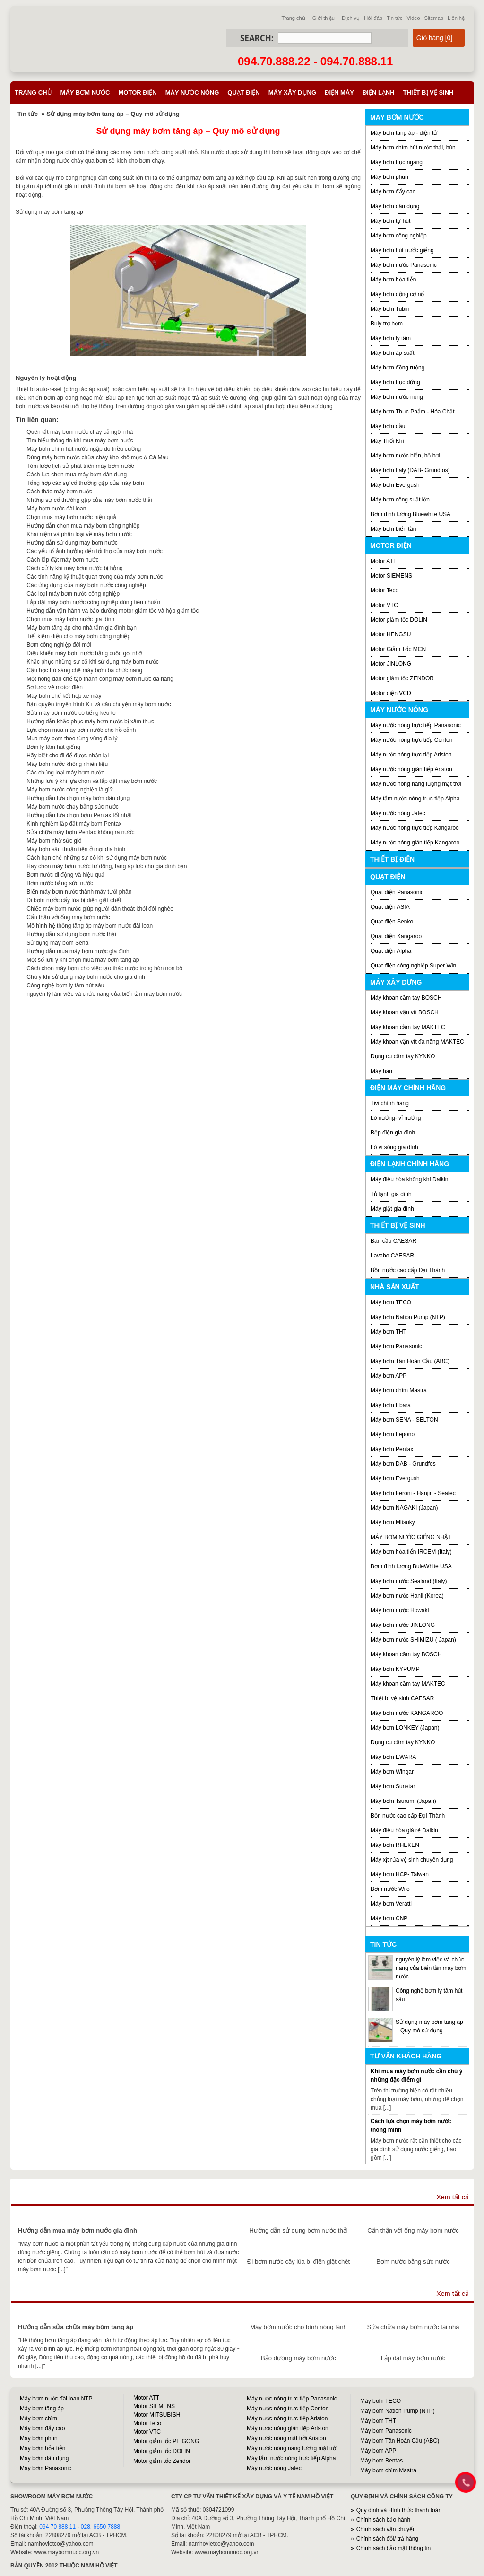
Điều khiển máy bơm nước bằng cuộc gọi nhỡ (84, 653)
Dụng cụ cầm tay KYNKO (403, 1056)
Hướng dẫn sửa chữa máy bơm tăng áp (75, 2326)
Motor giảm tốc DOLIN (399, 619)
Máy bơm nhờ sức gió (53, 840)
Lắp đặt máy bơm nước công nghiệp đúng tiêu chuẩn (93, 602)
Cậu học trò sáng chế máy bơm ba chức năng (84, 670)
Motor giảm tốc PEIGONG (166, 2441)
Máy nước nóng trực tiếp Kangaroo (415, 828)
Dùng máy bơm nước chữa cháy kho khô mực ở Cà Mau (97, 457)
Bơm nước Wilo (390, 1889)
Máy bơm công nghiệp (399, 235)
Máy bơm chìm (38, 2418)
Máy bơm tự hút (390, 221)
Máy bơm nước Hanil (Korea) (407, 1595)
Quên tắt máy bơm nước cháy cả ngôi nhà (79, 432)
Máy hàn (381, 1071)
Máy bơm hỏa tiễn (393, 279)
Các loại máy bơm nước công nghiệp (73, 593)
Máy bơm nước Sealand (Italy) (409, 1581)
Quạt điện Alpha (391, 951)
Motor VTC (384, 605)
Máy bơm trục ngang (397, 162)
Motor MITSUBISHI (157, 2414)
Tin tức (395, 18)
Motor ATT (384, 561)
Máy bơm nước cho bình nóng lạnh (298, 2326)
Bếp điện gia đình (393, 1132)
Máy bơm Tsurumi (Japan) (403, 1801)
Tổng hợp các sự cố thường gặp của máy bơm (85, 483)
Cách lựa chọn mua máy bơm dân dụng (76, 474)
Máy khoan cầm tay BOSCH (406, 997)
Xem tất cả (452, 2197)
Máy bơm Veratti (391, 1903)
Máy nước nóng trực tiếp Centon (411, 740)
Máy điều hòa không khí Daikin (409, 1179)
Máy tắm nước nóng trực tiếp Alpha (415, 798)
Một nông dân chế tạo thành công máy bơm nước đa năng (99, 679)
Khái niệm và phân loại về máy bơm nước (78, 534)
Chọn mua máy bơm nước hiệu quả (71, 517)
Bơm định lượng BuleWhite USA (411, 1566)
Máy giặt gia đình (392, 1208)
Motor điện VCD (391, 693)
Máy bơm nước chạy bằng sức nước (72, 806)
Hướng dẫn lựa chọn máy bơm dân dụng (78, 798)
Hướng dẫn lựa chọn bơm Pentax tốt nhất (79, 815)
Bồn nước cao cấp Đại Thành (408, 1270)
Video (413, 18)
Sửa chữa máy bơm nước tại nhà (413, 2326)
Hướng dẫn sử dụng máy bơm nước (71, 542)
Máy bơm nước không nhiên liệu (67, 764)
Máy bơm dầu (388, 426)
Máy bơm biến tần (393, 529)
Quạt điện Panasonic (397, 892)
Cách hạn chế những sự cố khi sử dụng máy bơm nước (96, 857)
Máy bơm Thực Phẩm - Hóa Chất (413, 411)
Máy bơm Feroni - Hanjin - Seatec (413, 1493)
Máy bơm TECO (391, 1302)
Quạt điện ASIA (390, 907)
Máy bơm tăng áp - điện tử (404, 133)
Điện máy (339, 92)
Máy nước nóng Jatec (398, 813)
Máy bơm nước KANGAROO (407, 1713)
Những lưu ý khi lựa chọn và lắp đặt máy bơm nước (91, 781)
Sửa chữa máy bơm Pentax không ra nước (80, 832)
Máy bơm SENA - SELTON (404, 1419)
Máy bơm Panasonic (396, 1346)
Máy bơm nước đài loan (56, 508)
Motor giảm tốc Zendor (161, 2461)
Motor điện (137, 92)
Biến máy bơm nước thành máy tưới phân (78, 891)
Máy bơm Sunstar (393, 1786)
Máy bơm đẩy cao (393, 191)
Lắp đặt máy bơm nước (413, 2358)
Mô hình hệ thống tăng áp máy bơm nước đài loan (89, 926)
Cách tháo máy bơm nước (59, 491)
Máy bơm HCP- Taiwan (400, 1874)
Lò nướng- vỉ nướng (396, 1118)
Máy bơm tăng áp (42, 2408)
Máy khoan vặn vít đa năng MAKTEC (417, 1041)
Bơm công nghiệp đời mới (58, 645)
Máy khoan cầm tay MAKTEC (408, 1027)
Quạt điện (243, 92)
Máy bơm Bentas (381, 2460)
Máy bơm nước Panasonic (404, 265)
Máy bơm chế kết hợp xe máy (63, 696)
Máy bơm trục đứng (395, 382)
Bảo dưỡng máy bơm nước (298, 2358)
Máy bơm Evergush (395, 1478)
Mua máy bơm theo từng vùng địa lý (71, 738)
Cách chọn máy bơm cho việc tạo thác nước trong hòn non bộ (104, 968)
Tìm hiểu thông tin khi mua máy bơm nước (79, 440)
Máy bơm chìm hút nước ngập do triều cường (83, 449)
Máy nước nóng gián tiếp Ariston (411, 769)
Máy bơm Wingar (392, 1771)
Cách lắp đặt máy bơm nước (62, 559)
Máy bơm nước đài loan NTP (56, 2398)
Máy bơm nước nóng (397, 397)
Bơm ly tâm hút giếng (53, 747)
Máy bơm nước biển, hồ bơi (405, 455)
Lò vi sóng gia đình (394, 1147)
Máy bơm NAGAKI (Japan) (404, 1507)
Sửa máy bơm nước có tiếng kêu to (70, 713)
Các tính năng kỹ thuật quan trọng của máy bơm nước (94, 576)
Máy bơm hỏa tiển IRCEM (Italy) (411, 1551)
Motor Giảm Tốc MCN (398, 649)
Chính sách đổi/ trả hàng (387, 2538)
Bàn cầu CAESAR (393, 1241)
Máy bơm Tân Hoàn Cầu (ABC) (410, 1361)
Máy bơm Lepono (393, 1434)
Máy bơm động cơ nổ (397, 294)
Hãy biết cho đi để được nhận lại (67, 755)
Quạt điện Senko (392, 921)
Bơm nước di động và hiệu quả (65, 874)
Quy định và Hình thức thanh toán (398, 2510)
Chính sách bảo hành (383, 2519)
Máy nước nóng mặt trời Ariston (286, 2438)
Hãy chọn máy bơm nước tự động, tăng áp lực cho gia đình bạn (106, 866)
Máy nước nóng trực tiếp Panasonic (416, 725)
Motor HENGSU (391, 634)
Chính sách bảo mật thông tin (393, 2548)
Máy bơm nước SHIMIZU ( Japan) (413, 1639)
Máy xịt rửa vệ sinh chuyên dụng (412, 1859)
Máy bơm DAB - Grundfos (403, 1463)
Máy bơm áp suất (393, 353)
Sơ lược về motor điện (54, 687)
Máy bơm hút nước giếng (402, 250)
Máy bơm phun (389, 177)
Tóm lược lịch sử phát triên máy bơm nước (80, 466)
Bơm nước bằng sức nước (59, 883)
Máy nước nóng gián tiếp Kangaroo (415, 842)
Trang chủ (293, 18)
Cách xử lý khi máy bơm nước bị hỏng (74, 568)
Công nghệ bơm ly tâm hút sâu (65, 985)
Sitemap (433, 18)
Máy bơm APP (388, 1375)
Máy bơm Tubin (390, 309)
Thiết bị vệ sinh (428, 92)
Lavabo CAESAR (392, 1255)
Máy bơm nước (85, 92)
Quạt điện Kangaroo (396, 936)
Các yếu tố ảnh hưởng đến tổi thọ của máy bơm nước (94, 551)
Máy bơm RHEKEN (395, 1845)
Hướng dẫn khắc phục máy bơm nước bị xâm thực (90, 721)
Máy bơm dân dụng (395, 206)
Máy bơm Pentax (392, 1449)
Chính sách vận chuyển (386, 2529)
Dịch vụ (351, 18)
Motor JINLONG (391, 663)
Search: (257, 38)
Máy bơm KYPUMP (395, 1669)
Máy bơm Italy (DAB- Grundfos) (410, 470)
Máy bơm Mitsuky (393, 1522)
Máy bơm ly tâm (391, 338)
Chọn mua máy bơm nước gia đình (70, 619)
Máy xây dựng (292, 92)
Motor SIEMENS (391, 575)
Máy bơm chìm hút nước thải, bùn (413, 147)
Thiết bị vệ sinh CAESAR (402, 1698)
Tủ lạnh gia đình (391, 1194)
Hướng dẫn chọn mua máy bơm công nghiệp (82, 525)
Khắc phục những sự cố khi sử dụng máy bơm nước (92, 662)
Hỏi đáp (373, 18)
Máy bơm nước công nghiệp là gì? (69, 789)
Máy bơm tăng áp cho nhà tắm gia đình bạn (81, 627)
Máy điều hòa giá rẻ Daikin (404, 1830)
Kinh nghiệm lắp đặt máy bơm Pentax (73, 823)
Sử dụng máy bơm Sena (57, 943)
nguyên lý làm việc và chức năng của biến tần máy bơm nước (104, 994)
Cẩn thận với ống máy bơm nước (68, 917)
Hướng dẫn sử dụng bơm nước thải (71, 934)
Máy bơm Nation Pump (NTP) (408, 1317)
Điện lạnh (379, 92)
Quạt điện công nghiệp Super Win (413, 965)
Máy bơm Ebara (391, 1405)
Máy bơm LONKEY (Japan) (405, 1727)
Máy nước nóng (192, 92)
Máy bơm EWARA (393, 1757)
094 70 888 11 (57, 2526)
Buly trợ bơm (387, 323)
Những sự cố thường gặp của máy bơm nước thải (89, 500)
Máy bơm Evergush (395, 485)
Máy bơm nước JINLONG (403, 1625)
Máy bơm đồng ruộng (397, 367)
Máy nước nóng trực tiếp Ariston (411, 754)
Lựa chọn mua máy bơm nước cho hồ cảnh (81, 730)
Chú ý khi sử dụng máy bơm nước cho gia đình (85, 977)
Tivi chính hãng (390, 1103)
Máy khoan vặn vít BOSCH (405, 1012)
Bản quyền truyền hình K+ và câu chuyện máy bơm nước (98, 704)
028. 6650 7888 (100, 2526)
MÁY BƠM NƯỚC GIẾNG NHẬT (411, 1537)
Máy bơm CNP (389, 1918)
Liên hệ (456, 18)
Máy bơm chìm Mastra (399, 1390)
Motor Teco (384, 590)
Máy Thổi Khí (387, 441)
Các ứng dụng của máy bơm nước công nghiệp (86, 585)
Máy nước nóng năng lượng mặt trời (416, 784)
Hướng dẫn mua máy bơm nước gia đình (77, 951)
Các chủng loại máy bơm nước (65, 772)
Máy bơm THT (388, 1331)
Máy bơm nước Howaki (400, 1610)
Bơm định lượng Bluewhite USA (410, 514)
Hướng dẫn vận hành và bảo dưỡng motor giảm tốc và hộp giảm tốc (112, 610)
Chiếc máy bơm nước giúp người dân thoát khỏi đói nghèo (99, 909)
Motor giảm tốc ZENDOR (402, 678)
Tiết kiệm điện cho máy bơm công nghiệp (78, 636)
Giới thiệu (323, 18)
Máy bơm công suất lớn (400, 499)
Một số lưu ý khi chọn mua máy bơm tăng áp (82, 960)
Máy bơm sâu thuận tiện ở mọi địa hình (75, 849)
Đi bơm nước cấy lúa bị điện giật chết (73, 900)
